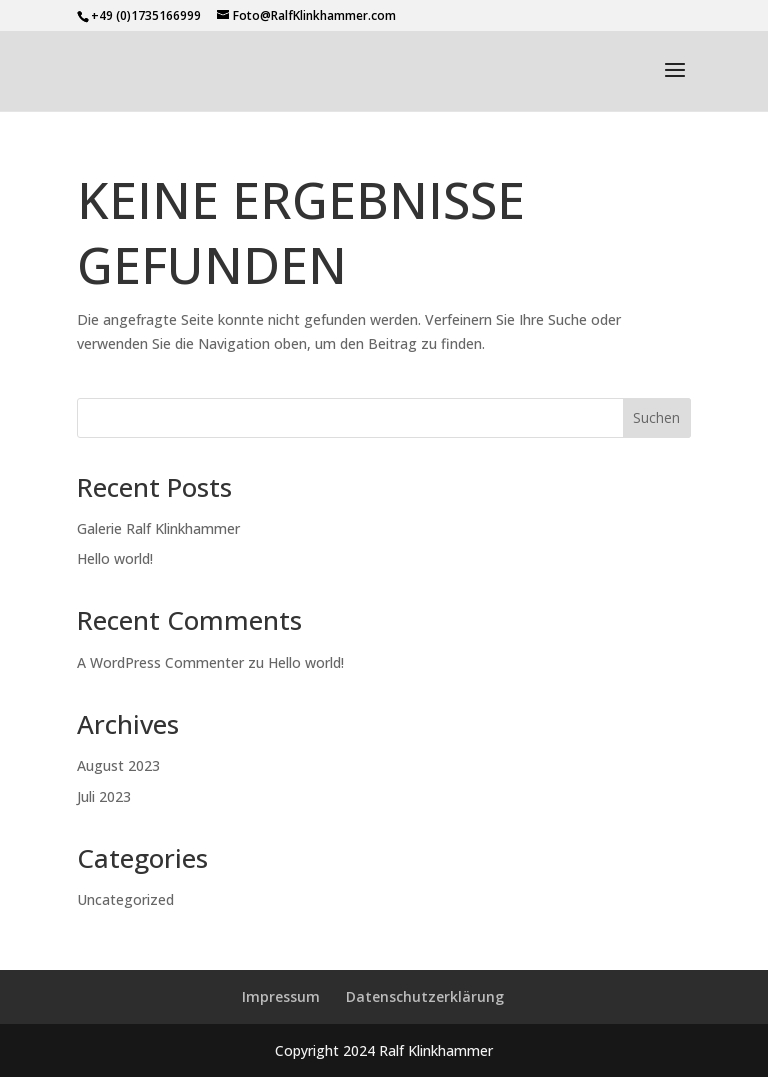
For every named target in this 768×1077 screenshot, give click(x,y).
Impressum (281, 996)
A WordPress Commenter (160, 662)
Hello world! (115, 558)
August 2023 (118, 765)
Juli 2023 (104, 796)
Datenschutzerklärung (425, 996)
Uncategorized (125, 899)
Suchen (656, 417)
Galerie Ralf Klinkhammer (158, 528)
